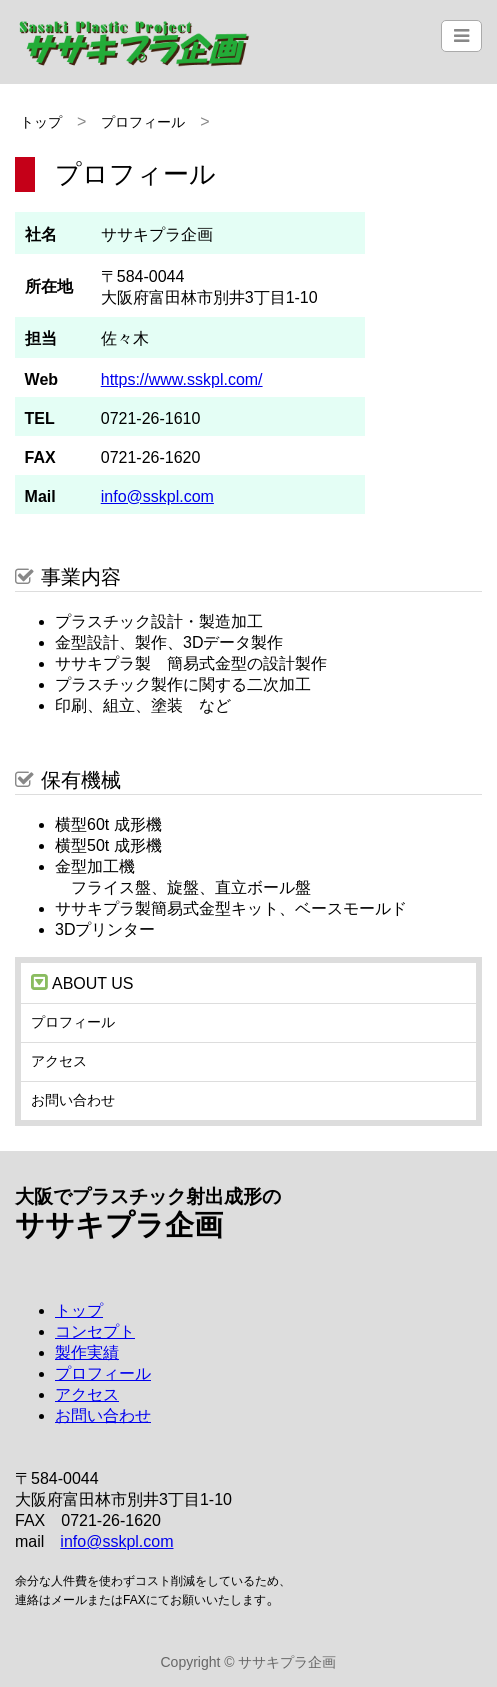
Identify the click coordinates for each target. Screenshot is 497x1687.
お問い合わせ (73, 1100)
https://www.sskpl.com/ (182, 379)
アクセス (59, 1061)
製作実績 (87, 1352)
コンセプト (95, 1331)
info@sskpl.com (157, 496)
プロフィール (143, 122)
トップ (41, 122)
